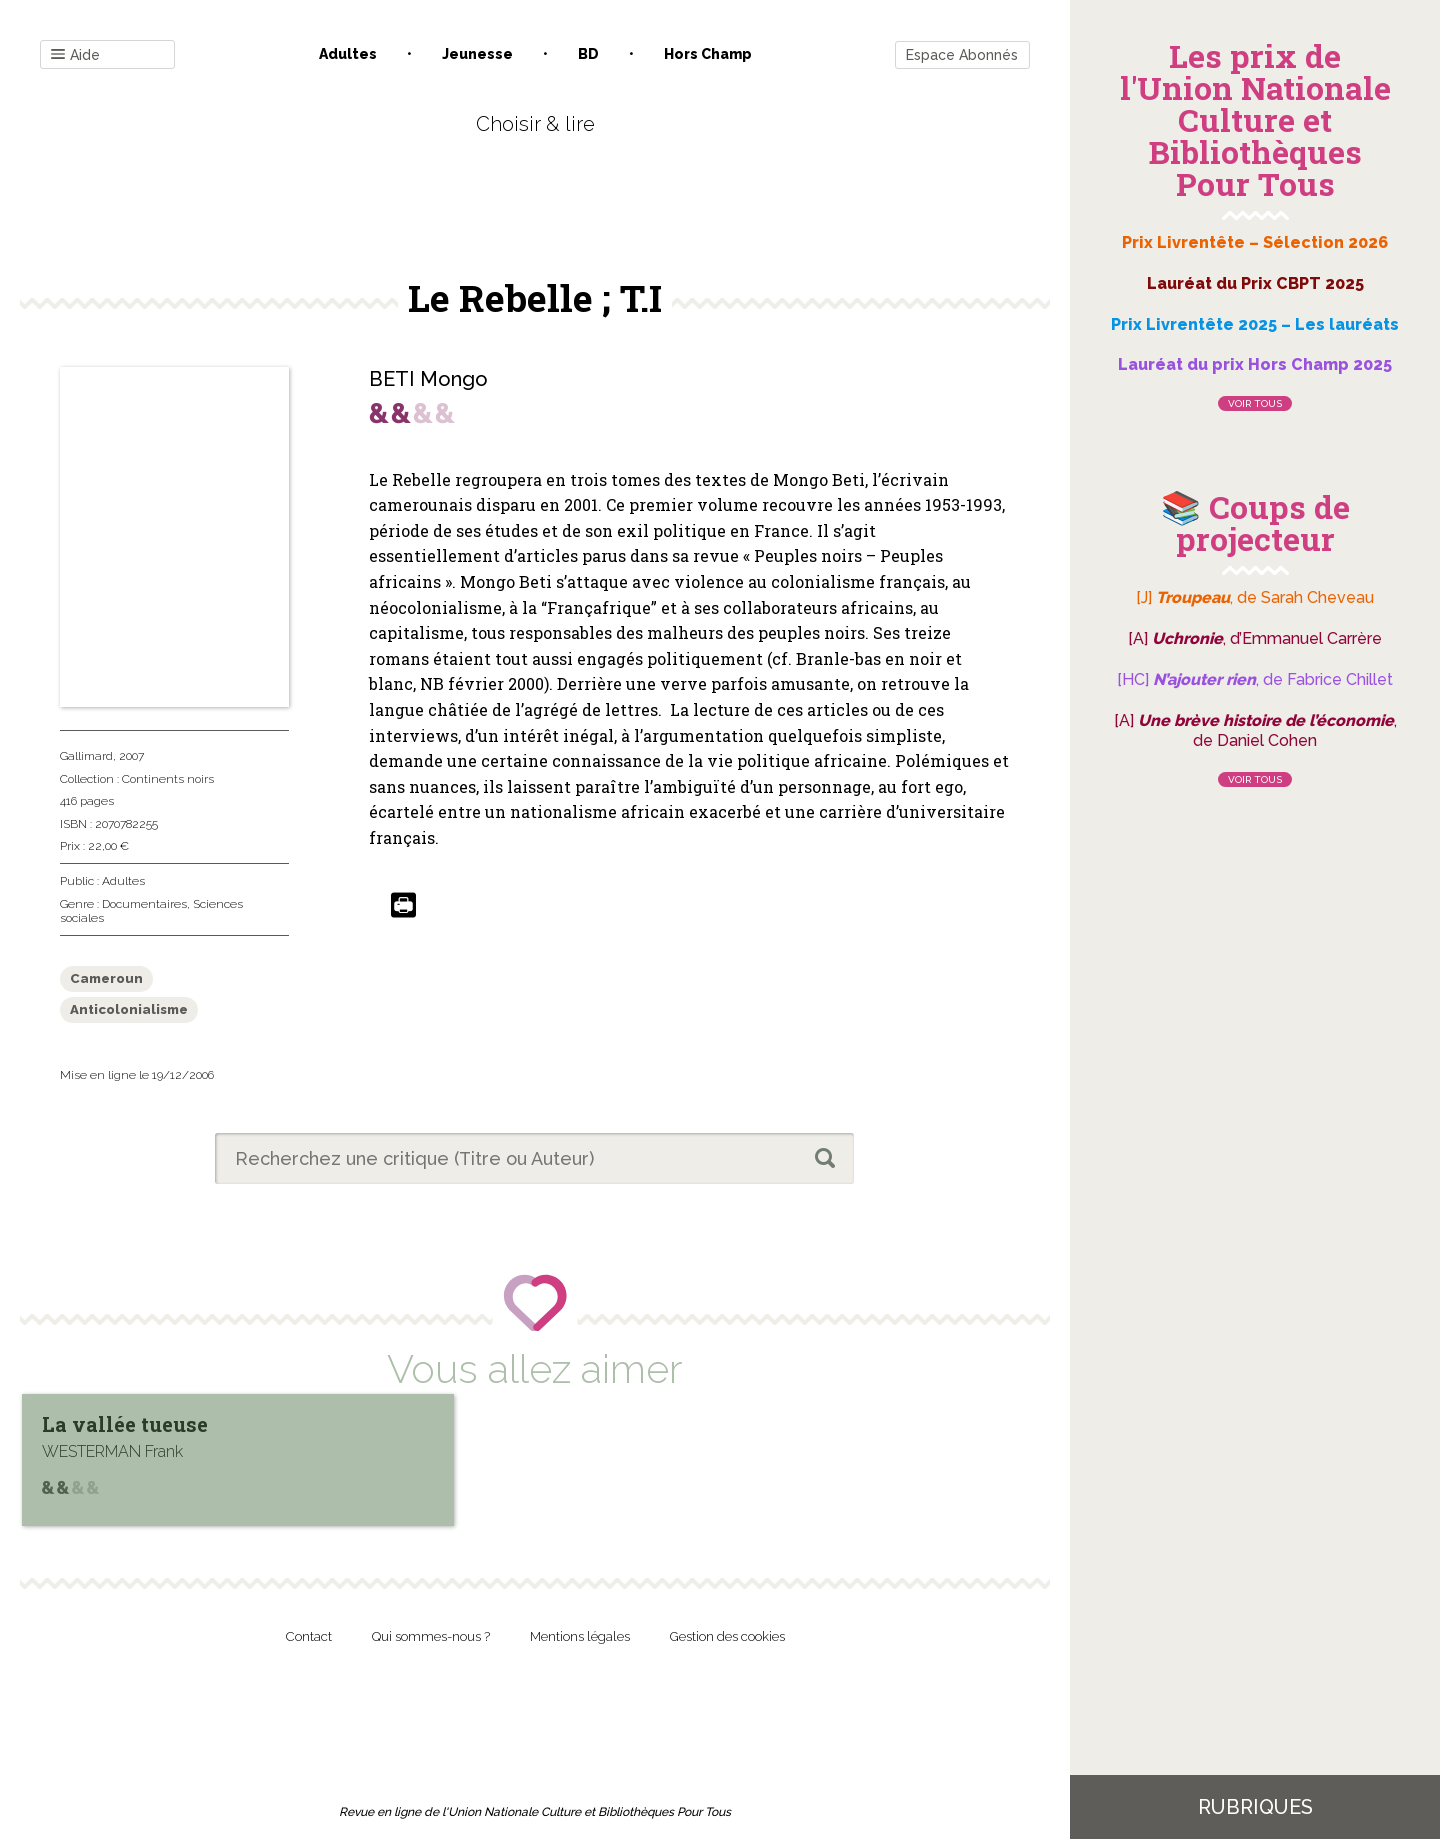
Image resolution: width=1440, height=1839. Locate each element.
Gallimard (86, 756)
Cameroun (106, 978)
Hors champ (708, 54)
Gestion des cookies (727, 1636)
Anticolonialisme (129, 1009)
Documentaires (144, 904)
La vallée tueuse (125, 1424)
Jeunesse (477, 54)
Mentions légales (580, 1636)
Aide (75, 55)
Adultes (348, 54)
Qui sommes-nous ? (431, 1636)
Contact (309, 1636)
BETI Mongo (428, 379)
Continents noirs (168, 779)
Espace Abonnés (962, 55)
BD (588, 54)
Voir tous (1255, 403)
